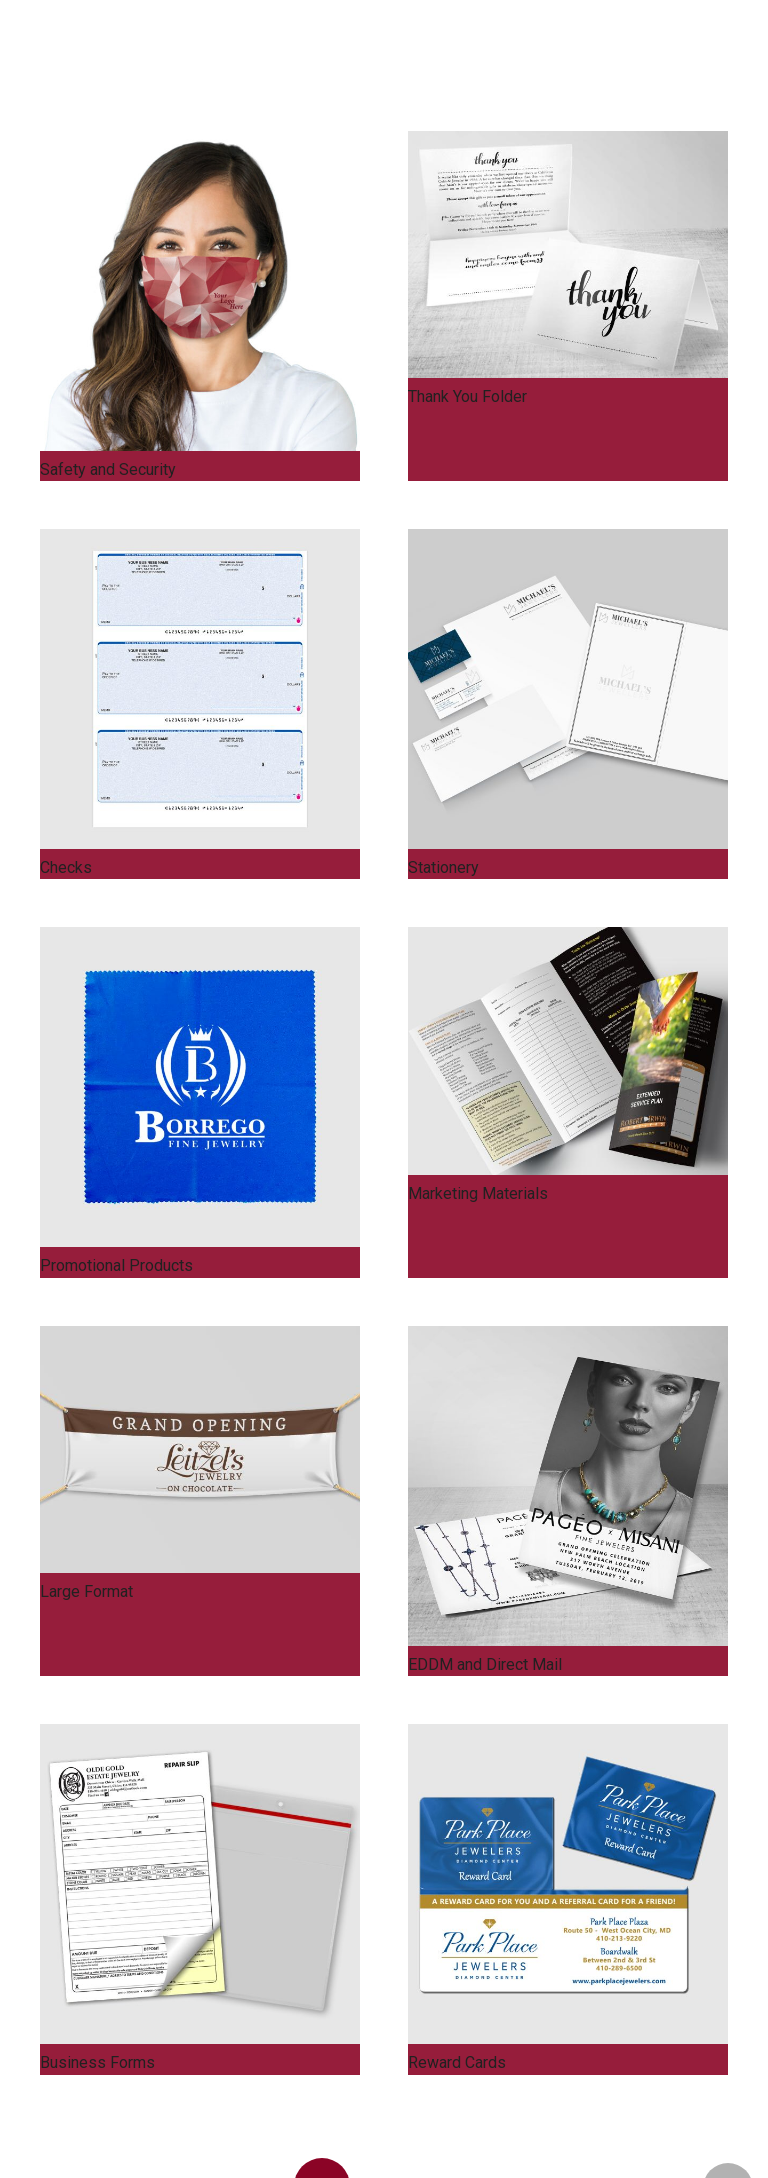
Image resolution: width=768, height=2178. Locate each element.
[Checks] (200, 689)
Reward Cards (457, 2062)
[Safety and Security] (200, 291)
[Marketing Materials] (568, 1050)
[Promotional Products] (200, 1087)
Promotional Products (116, 1265)
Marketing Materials (478, 1193)
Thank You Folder (467, 396)
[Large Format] (200, 1449)
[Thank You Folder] (568, 254)
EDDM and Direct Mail (485, 1664)
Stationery (443, 867)
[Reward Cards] (568, 1884)
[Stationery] (568, 689)
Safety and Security (108, 469)
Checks (66, 867)
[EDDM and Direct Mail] (568, 1486)
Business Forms (97, 2062)
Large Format (86, 1591)
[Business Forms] (200, 1884)
